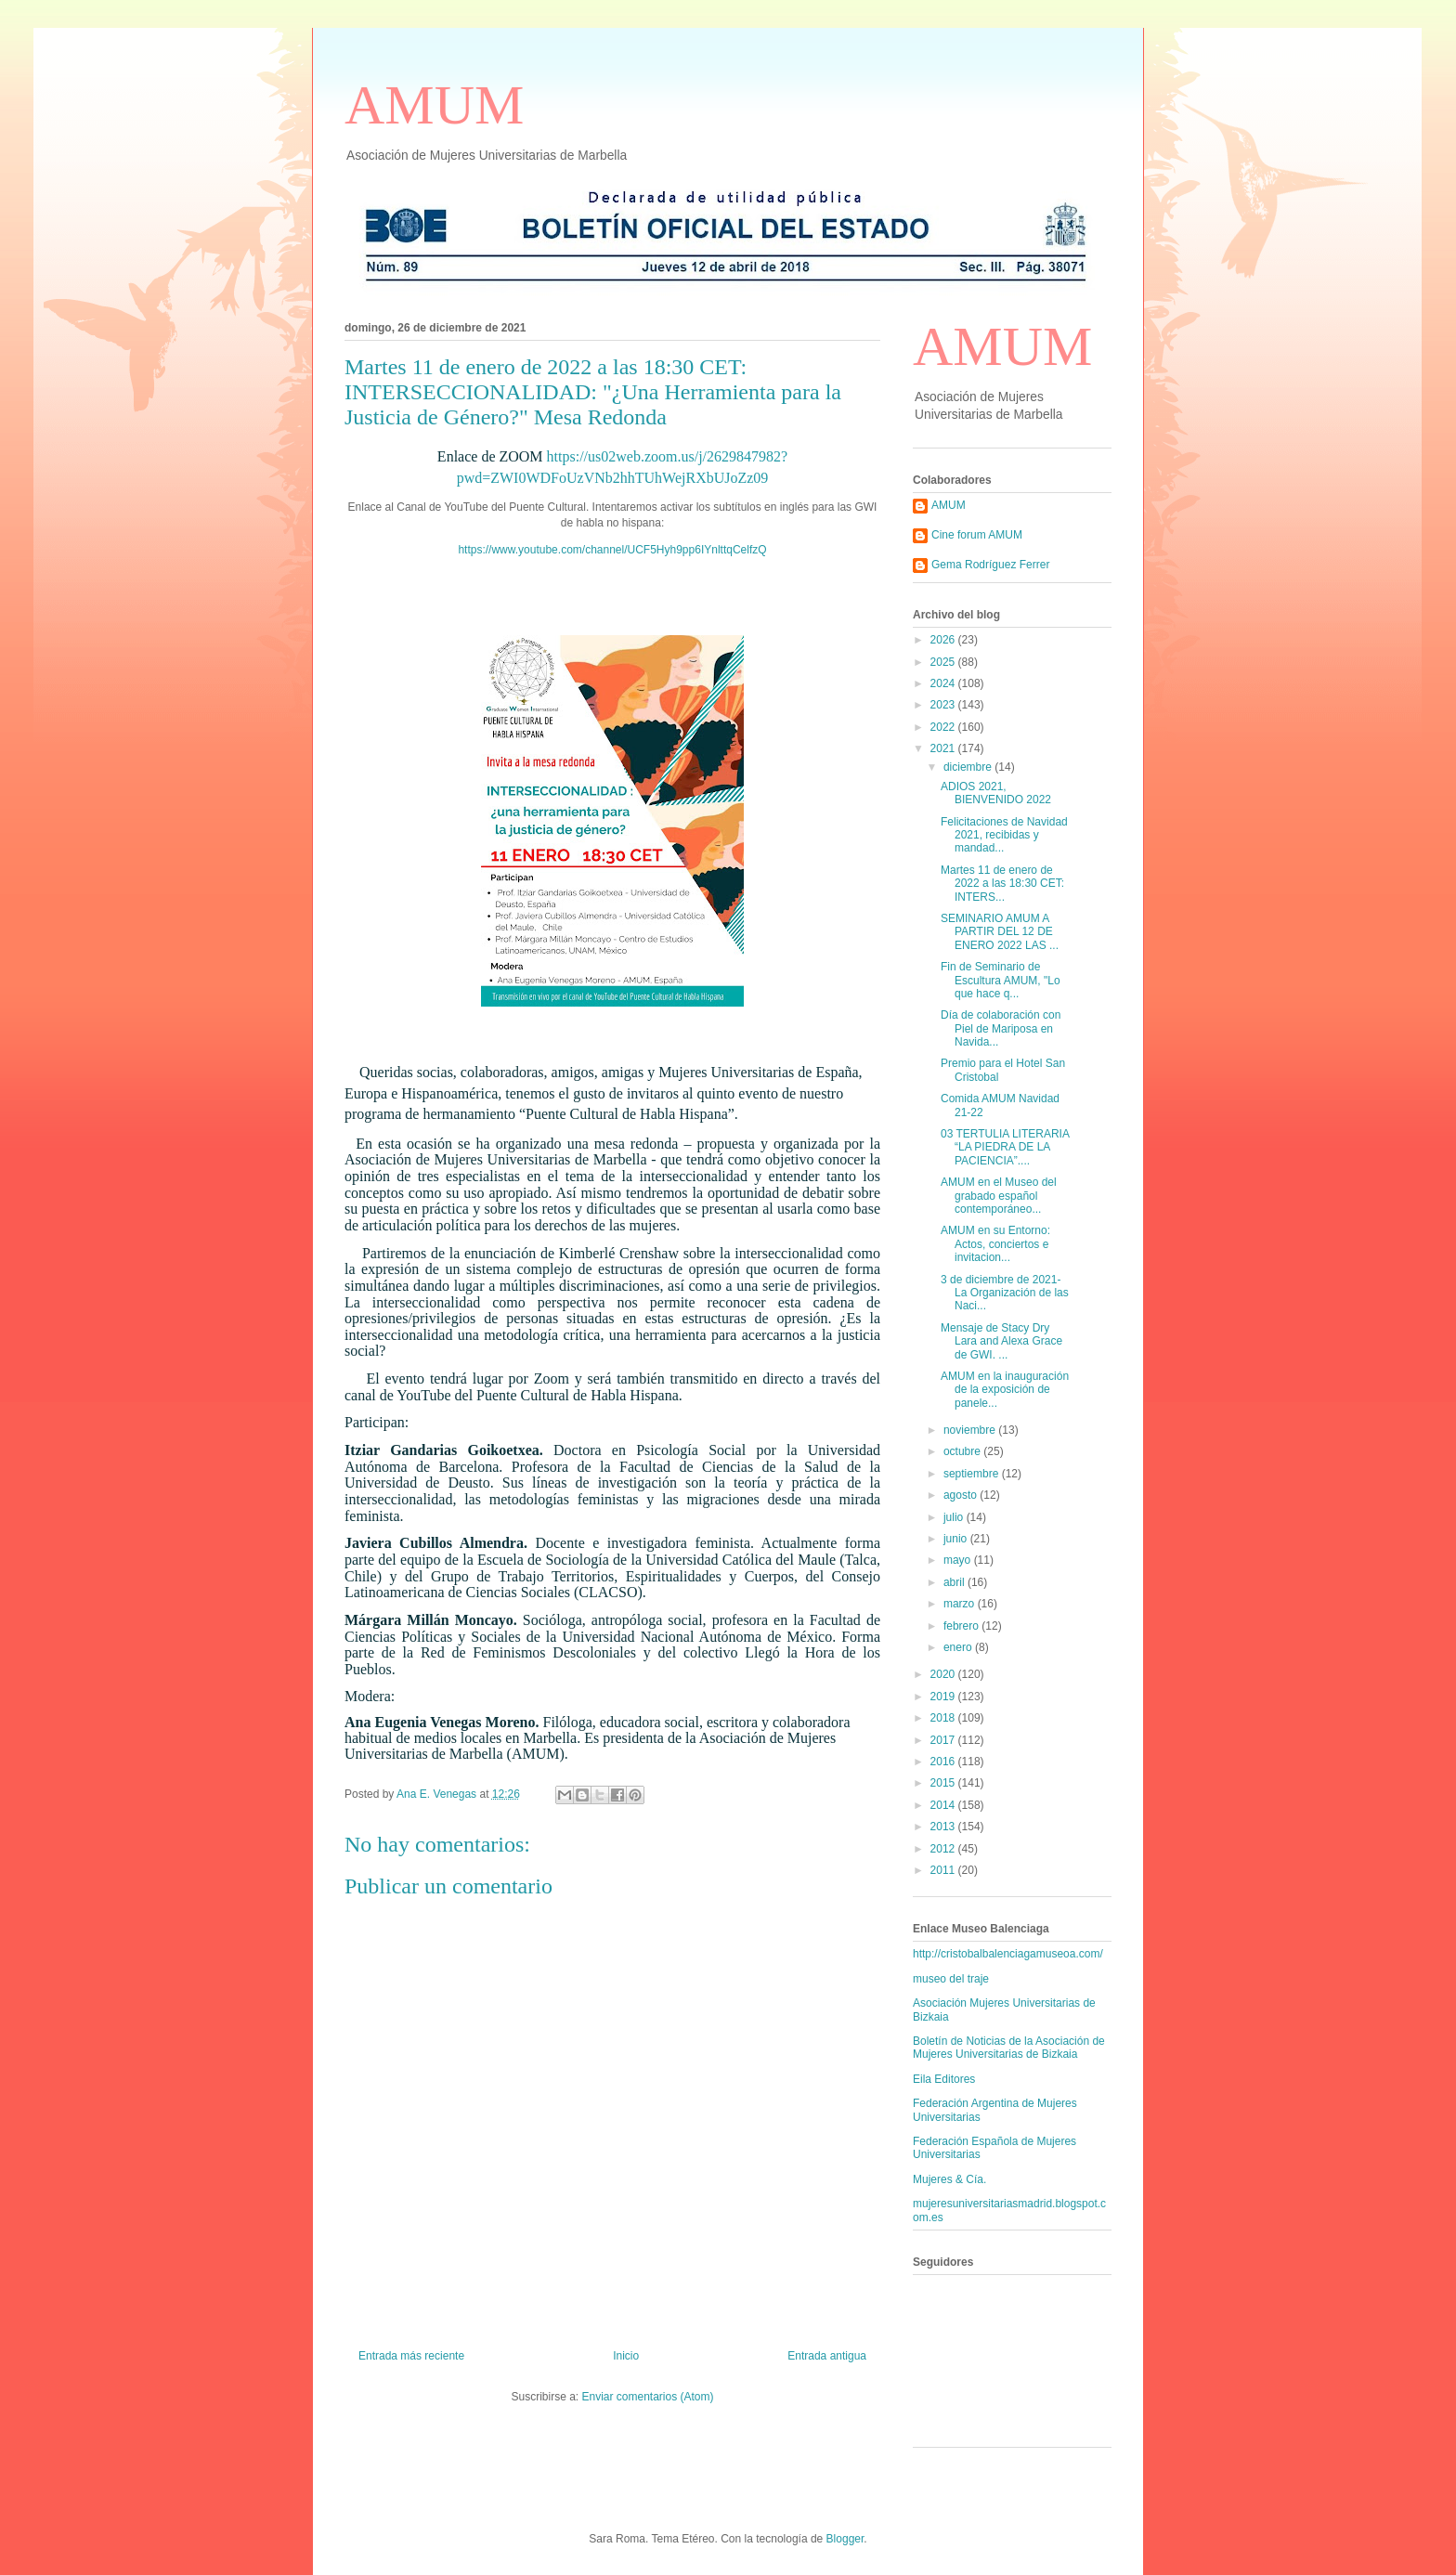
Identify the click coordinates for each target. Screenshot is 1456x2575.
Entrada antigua (826, 2355)
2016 (944, 1761)
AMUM (434, 105)
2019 (944, 1696)
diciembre (968, 767)
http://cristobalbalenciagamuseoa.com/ (1008, 1953)
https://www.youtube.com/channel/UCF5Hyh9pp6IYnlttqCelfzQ (612, 549)
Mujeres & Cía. (949, 2179)
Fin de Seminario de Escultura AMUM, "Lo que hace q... (1000, 980)
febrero (962, 1625)
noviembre (970, 1430)
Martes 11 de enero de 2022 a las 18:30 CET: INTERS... (1002, 884)
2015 (944, 1782)
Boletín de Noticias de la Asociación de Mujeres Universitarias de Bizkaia (1009, 2048)
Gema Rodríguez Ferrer (990, 564)
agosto (961, 1495)
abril (955, 1582)
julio (955, 1517)
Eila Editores (944, 2079)
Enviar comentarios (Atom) (647, 2396)
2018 (944, 1717)
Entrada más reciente (411, 2355)
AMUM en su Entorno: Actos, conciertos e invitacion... (995, 1244)
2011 (944, 1870)
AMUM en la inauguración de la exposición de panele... (1005, 1390)
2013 (944, 1826)
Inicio (626, 2355)
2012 (944, 1848)
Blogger (845, 2538)
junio (956, 1538)
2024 (944, 683)
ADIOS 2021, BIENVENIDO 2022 (996, 793)
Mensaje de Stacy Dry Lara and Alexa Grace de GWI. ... (1001, 1341)
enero (959, 1647)
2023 (944, 704)
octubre (963, 1451)
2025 (944, 662)
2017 (944, 1740)
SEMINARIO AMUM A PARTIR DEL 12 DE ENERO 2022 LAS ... (1000, 932)
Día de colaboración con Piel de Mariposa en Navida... (1000, 1028)
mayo (958, 1560)
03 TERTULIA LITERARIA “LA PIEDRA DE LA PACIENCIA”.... (1005, 1147)
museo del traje (951, 1978)
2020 (944, 1674)
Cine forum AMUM (976, 534)
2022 (944, 727)
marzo (960, 1603)
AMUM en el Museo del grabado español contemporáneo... (999, 1196)
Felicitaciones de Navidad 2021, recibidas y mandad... (1004, 835)
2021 (944, 748)
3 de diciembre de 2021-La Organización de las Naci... (1005, 1293)
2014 (944, 1805)
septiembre (972, 1473)
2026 (944, 639)
